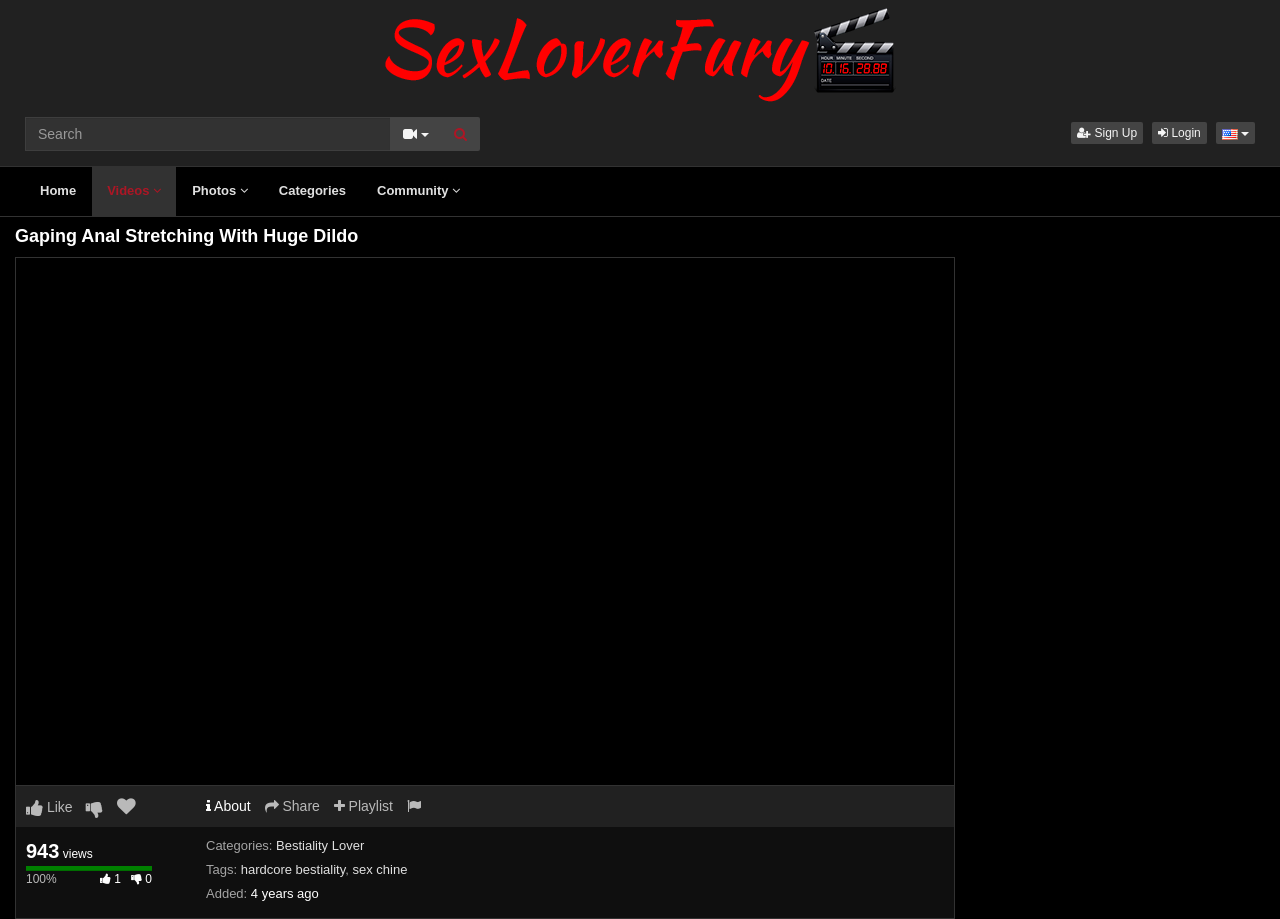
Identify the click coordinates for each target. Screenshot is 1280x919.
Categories (312, 190)
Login (1179, 133)
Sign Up (1107, 133)
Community (418, 190)
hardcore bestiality (293, 869)
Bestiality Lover (320, 845)
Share (292, 806)
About (228, 806)
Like (49, 807)
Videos (134, 190)
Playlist (363, 806)
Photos (220, 190)
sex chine (379, 869)
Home (58, 190)
